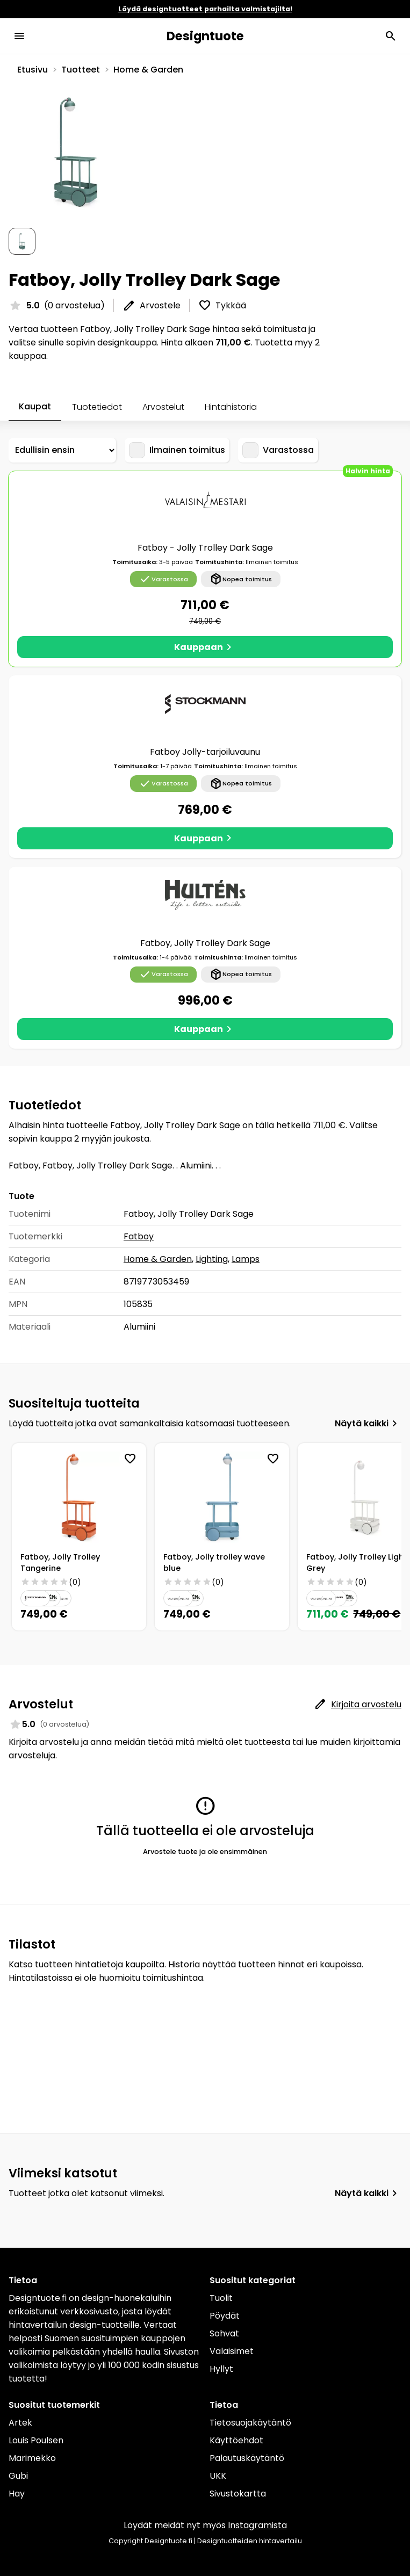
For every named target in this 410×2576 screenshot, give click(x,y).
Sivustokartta (238, 2493)
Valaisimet (232, 2351)
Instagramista (257, 2525)
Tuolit (221, 2298)
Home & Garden (148, 69)
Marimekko (32, 2458)
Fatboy (139, 1236)
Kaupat (35, 406)
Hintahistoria (231, 407)
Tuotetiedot (97, 407)
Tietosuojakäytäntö (250, 2422)
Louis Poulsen (36, 2440)
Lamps (246, 1259)
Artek (20, 2422)
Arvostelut (163, 407)
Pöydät (225, 2316)
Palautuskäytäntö (247, 2458)
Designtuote (205, 36)
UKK (218, 2476)
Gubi (18, 2476)
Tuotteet (80, 69)
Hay (17, 2493)
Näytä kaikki (368, 1423)
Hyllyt (221, 2369)
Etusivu (32, 69)
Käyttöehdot (236, 2440)
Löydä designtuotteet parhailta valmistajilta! (205, 8)
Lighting (212, 1259)
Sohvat (224, 2333)
